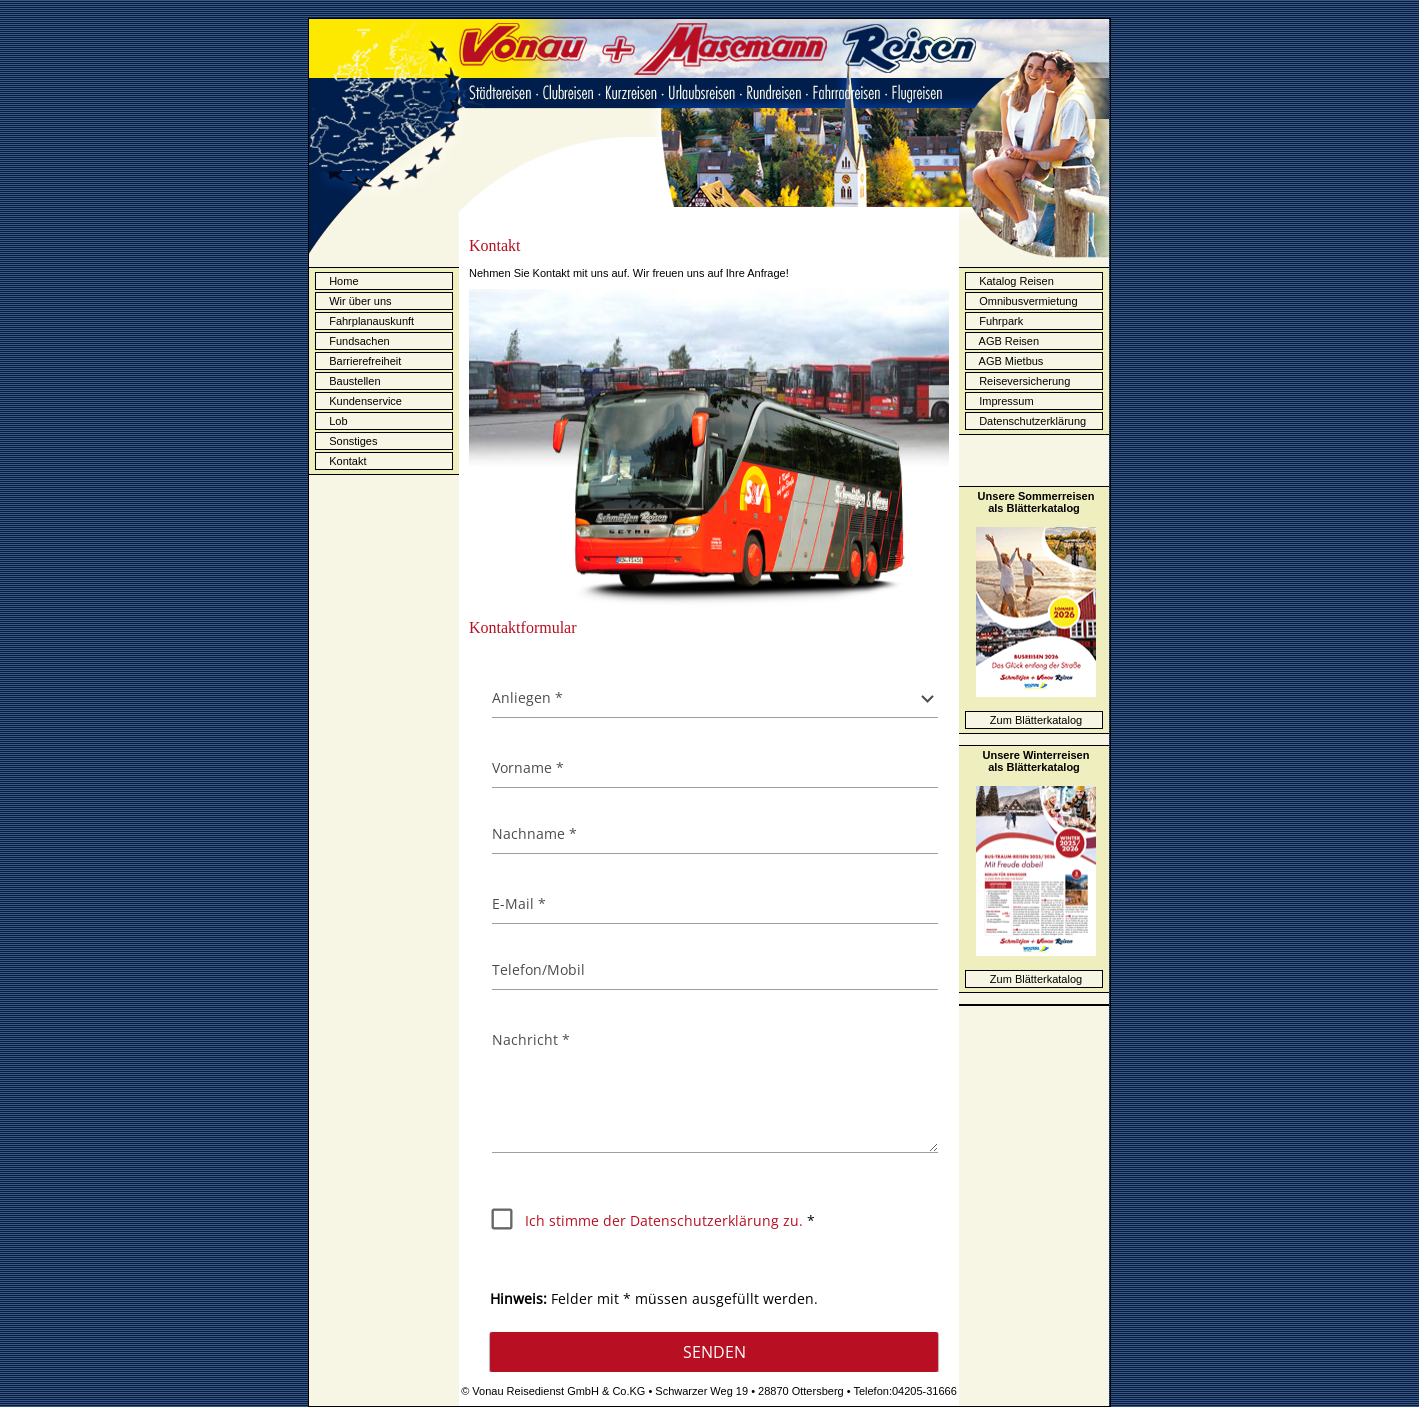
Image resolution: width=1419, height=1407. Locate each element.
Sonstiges (351, 442)
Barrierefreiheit (363, 362)
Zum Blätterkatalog (1036, 720)
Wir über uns (358, 302)
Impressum (1002, 401)
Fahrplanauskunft (367, 321)
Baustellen (353, 382)
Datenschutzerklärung (1028, 421)
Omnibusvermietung (1024, 301)
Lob (336, 422)
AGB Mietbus (1006, 361)
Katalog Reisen (1012, 281)
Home (343, 282)
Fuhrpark (996, 321)
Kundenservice (364, 402)
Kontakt (346, 462)
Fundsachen (358, 342)
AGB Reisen (1004, 341)
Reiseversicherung (1020, 381)
